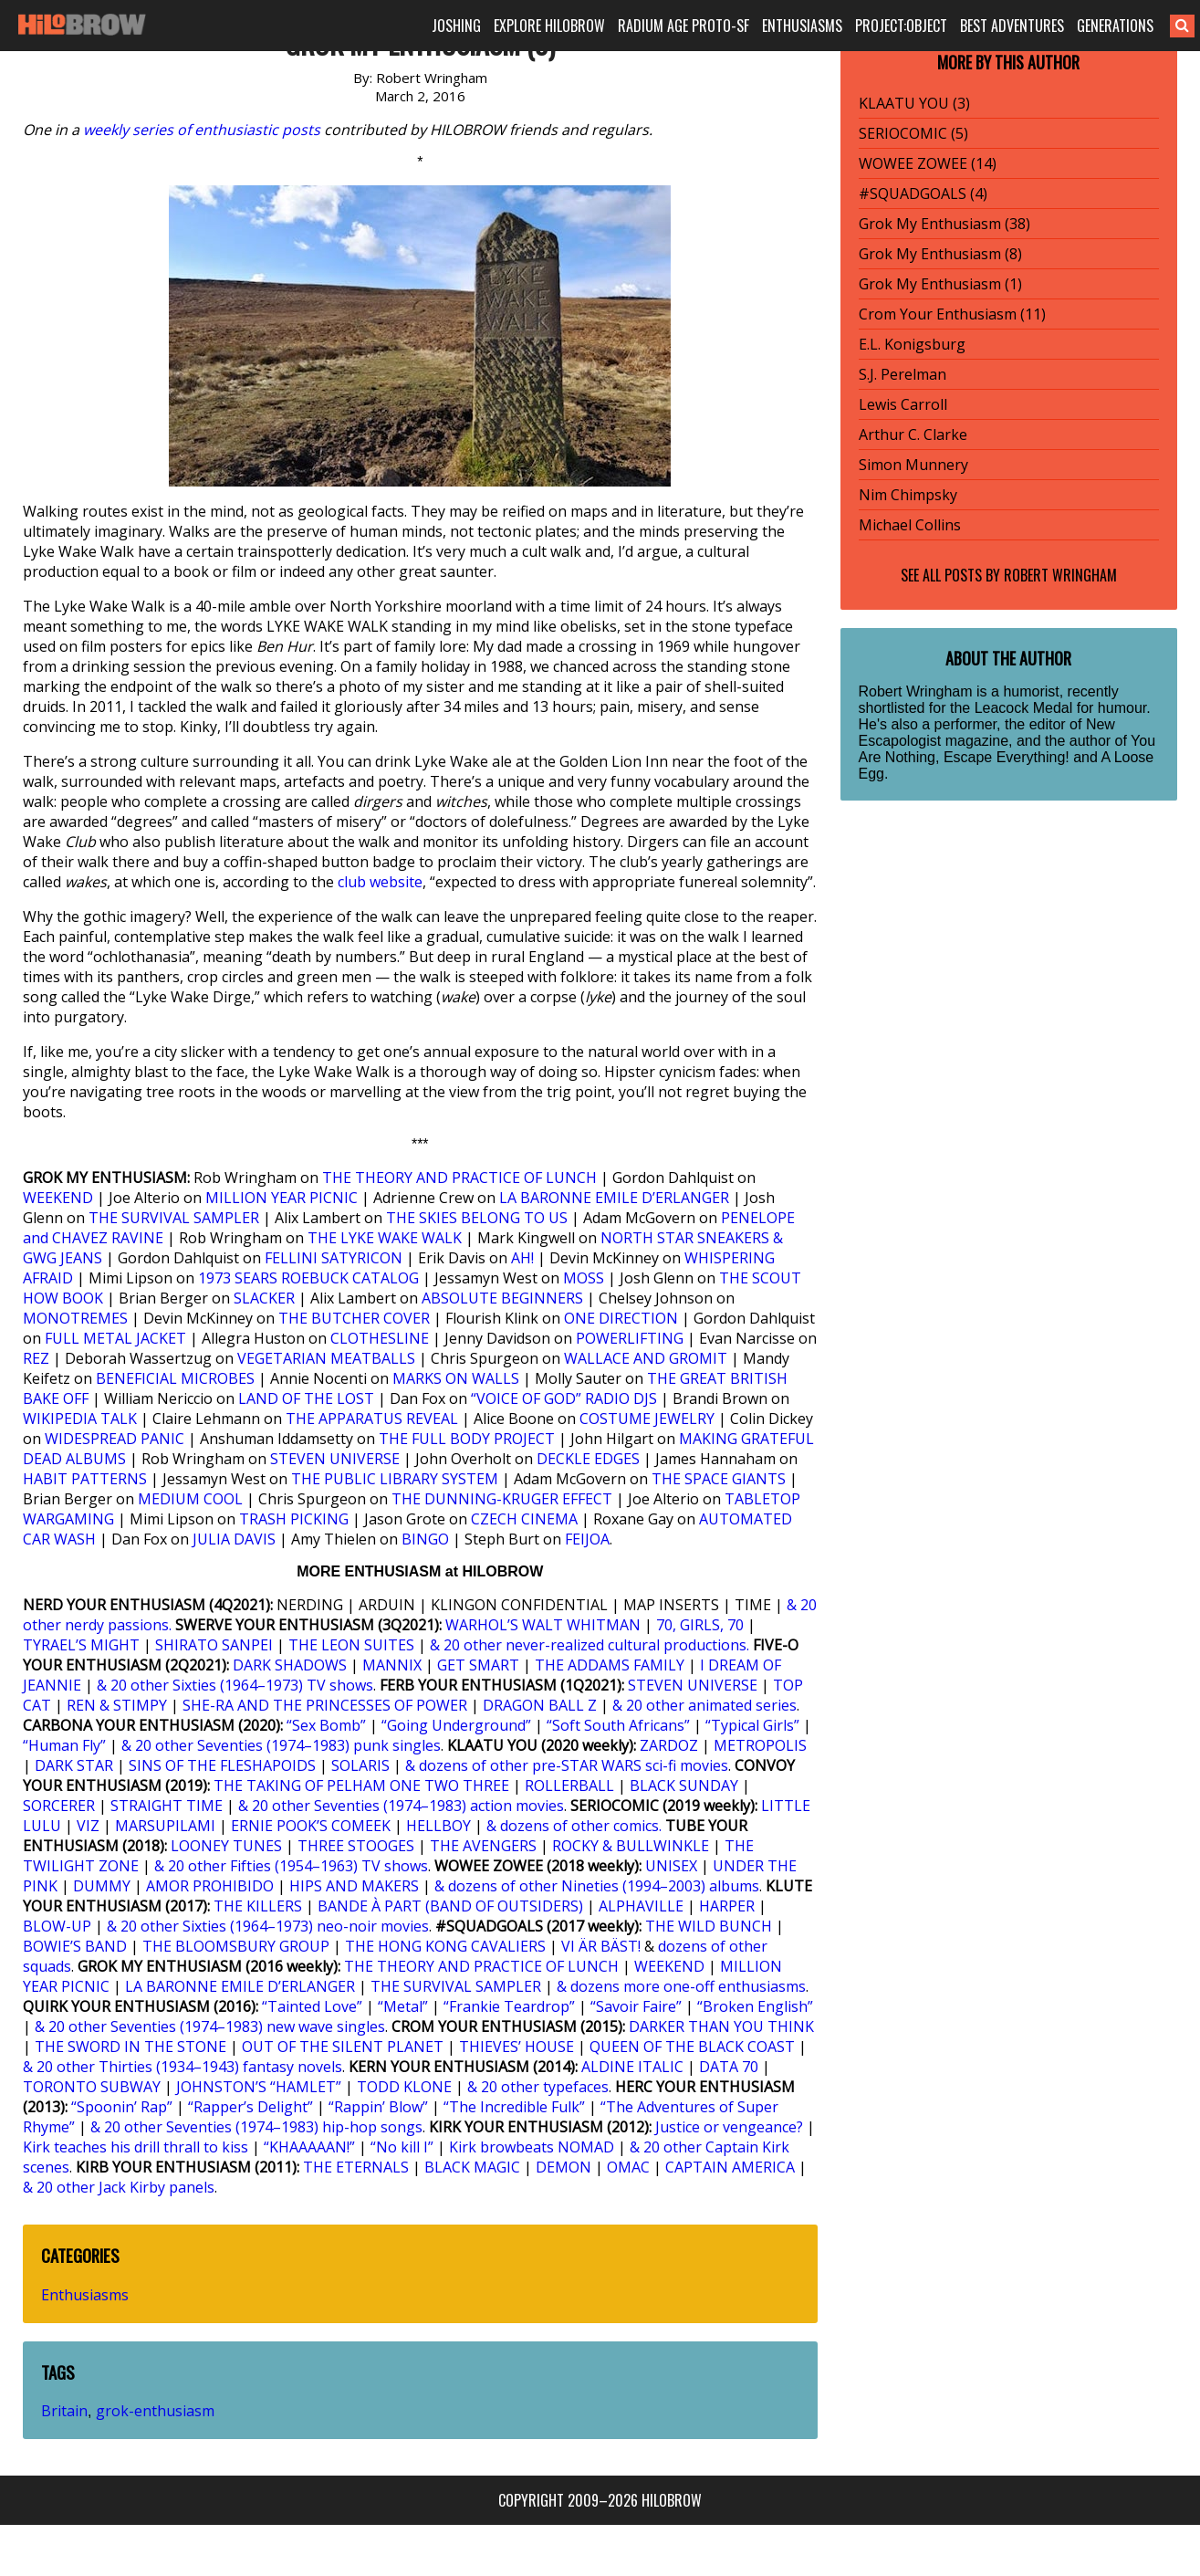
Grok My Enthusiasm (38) (944, 224)
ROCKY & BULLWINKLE (630, 1846)
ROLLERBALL (569, 1785)
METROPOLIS (760, 1745)
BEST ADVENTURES (1012, 26)
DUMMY (101, 1886)
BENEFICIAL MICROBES (175, 1378)
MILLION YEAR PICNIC (281, 1198)
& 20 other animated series (704, 1705)
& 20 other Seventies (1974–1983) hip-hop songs (256, 2127)
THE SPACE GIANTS (719, 1479)
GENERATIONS (1115, 26)
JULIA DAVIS (234, 1539)
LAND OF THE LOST (306, 1398)
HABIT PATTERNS (85, 1479)
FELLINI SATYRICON (333, 1258)
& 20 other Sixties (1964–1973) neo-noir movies (268, 1926)
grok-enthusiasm (155, 2411)
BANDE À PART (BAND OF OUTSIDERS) (450, 1906)
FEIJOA (587, 1539)
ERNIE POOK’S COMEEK (311, 1826)
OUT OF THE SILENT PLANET (342, 2047)
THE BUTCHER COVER (354, 1318)
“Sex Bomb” (326, 1725)
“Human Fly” (64, 1745)
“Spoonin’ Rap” (121, 2107)
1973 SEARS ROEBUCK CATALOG (308, 1278)
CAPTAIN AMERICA (730, 2167)
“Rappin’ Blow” (378, 2107)
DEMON (563, 2167)
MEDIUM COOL (190, 1499)
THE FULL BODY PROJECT (467, 1439)
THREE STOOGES (355, 1846)
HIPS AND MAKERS (354, 1886)
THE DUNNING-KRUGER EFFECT (501, 1499)
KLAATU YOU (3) (914, 103)
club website (380, 882)
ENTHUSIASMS (802, 26)
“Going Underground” (456, 1725)
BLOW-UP (57, 1926)
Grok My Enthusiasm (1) (940, 284)
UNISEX (671, 1866)
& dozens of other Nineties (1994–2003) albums (596, 1886)
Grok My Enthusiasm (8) (940, 254)
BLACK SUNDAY (684, 1785)
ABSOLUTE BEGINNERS (502, 1298)
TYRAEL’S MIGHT (81, 1645)
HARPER (727, 1906)
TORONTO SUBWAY (92, 2087)
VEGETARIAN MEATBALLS (326, 1358)
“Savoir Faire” (636, 2006)
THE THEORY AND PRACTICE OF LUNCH (459, 1178)
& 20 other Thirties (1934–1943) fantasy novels (182, 2067)
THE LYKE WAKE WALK (385, 1238)
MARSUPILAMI (165, 1826)
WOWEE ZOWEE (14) (928, 163)
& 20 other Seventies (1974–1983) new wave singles (210, 2026)
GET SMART (478, 1665)
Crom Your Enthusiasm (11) (952, 314)
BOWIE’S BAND (75, 1946)
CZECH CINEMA (524, 1519)
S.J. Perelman (902, 374)
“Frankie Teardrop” (509, 2006)
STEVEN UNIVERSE (335, 1459)
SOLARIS (360, 1765)
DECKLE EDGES (588, 1459)
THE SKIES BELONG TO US (477, 1218)
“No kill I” (401, 2147)
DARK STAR (74, 1765)
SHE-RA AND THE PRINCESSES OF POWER (325, 1705)
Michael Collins (910, 525)
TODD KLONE (404, 2087)
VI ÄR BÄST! (601, 1946)
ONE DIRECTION (621, 1318)
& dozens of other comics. (574, 1826)
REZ (36, 1358)
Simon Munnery (913, 465)
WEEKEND (58, 1198)
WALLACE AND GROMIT (645, 1358)
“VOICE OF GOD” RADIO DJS (564, 1398)
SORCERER (59, 1806)
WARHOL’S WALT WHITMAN (543, 1625)
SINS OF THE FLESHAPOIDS (222, 1765)
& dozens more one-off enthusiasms (681, 1986)
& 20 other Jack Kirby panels (118, 2187)
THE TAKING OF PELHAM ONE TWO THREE (361, 1785)
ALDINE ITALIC (632, 2067)
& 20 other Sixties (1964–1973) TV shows (235, 1685)
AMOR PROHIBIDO (210, 1886)
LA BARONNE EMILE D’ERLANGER (614, 1198)
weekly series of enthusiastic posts (201, 130)
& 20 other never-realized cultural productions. (589, 1645)
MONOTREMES (75, 1318)
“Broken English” (755, 2006)
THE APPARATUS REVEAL (372, 1418)
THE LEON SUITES (351, 1645)
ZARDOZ (669, 1745)
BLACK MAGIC (472, 2167)
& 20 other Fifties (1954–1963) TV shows (291, 1866)
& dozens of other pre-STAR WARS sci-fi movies (566, 1765)
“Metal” (403, 2006)
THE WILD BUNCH (708, 1926)
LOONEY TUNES (226, 1846)
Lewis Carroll (903, 404)
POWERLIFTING (629, 1338)
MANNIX (392, 1665)
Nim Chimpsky (908, 495)
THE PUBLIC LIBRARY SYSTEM (394, 1479)
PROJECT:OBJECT (901, 26)
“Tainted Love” (312, 2006)
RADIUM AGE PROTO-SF (683, 26)
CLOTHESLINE (379, 1338)
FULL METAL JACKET (115, 1338)
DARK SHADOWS (290, 1665)
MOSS (583, 1278)
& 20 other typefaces (538, 2087)
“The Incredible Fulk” (514, 2107)
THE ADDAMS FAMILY (609, 1665)
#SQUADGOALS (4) (923, 193)
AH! (522, 1258)
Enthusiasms (85, 2295)
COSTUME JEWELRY (647, 1418)
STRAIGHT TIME (166, 1806)
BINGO (425, 1539)
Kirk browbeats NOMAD (531, 2147)
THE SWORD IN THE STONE (130, 2047)
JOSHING (456, 26)
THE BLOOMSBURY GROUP (235, 1946)
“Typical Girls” (752, 1725)
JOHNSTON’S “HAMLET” (258, 2087)
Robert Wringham (1060, 575)
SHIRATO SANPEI (214, 1645)
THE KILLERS (258, 1906)
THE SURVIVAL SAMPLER (174, 1218)
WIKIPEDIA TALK (80, 1418)
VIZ (88, 1826)
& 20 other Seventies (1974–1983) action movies (401, 1806)
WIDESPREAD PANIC (114, 1439)
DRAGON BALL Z (540, 1705)
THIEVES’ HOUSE (516, 2047)
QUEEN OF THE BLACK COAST (692, 2047)
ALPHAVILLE (641, 1906)
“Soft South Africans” (618, 1725)
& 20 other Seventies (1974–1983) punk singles (281, 1745)
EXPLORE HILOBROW (549, 26)
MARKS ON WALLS (455, 1378)
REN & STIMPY (117, 1705)
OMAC (628, 2167)
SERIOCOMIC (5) (913, 133)
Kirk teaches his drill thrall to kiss (135, 2147)
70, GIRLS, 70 (700, 1625)
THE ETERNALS (356, 2167)
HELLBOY (438, 1826)
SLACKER (264, 1298)
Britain (64, 2411)
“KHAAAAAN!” (309, 2147)
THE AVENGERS (483, 1846)
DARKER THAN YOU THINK (721, 2026)
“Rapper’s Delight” (250, 2107)
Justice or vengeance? (729, 2127)
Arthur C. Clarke (913, 434)
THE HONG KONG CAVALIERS (445, 1946)
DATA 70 (728, 2067)
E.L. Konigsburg (912, 344)
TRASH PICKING (294, 1519)
